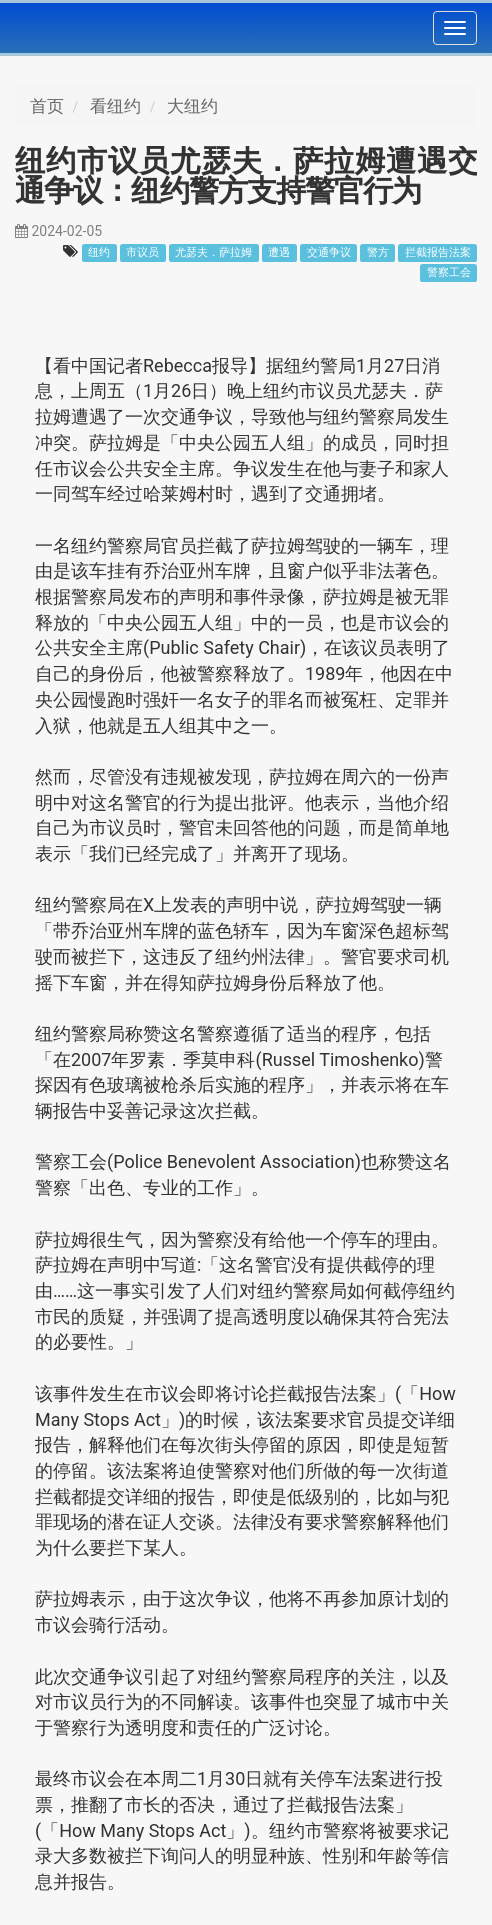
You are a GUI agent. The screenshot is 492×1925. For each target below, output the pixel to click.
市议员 (142, 252)
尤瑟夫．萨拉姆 (213, 252)
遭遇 (279, 252)
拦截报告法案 (438, 252)
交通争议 (329, 252)
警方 (378, 252)
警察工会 (449, 272)
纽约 (99, 252)
